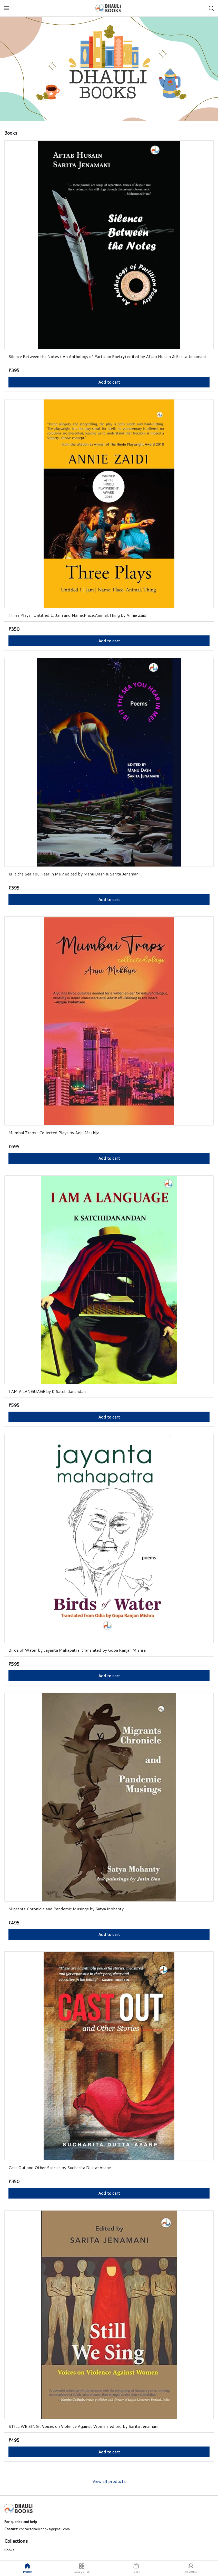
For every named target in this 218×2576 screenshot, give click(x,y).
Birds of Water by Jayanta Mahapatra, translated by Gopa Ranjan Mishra (77, 1650)
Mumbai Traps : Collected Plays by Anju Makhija (53, 1132)
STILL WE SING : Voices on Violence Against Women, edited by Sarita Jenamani (83, 2426)
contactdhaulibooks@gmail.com (44, 2528)
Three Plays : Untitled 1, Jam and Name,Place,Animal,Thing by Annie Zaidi (77, 615)
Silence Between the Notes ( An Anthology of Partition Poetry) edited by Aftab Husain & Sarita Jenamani (107, 356)
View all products (109, 2481)
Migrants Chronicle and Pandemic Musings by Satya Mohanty (66, 1909)
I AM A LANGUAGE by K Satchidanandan (47, 1391)
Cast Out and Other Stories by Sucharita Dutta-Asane (59, 2167)
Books (9, 2549)
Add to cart (109, 382)
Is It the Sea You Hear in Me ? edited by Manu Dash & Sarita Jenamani (74, 874)
